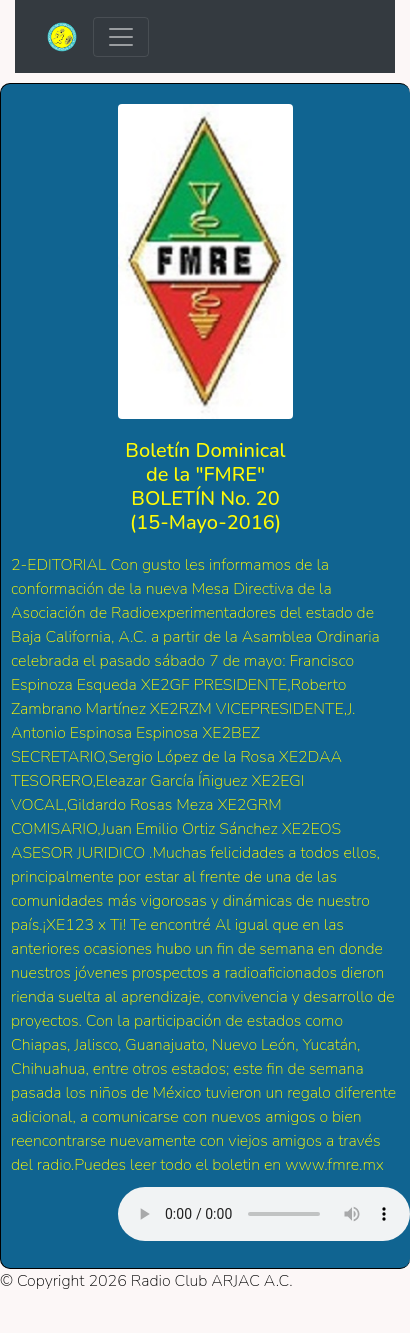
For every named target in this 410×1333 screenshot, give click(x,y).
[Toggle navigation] (121, 37)
